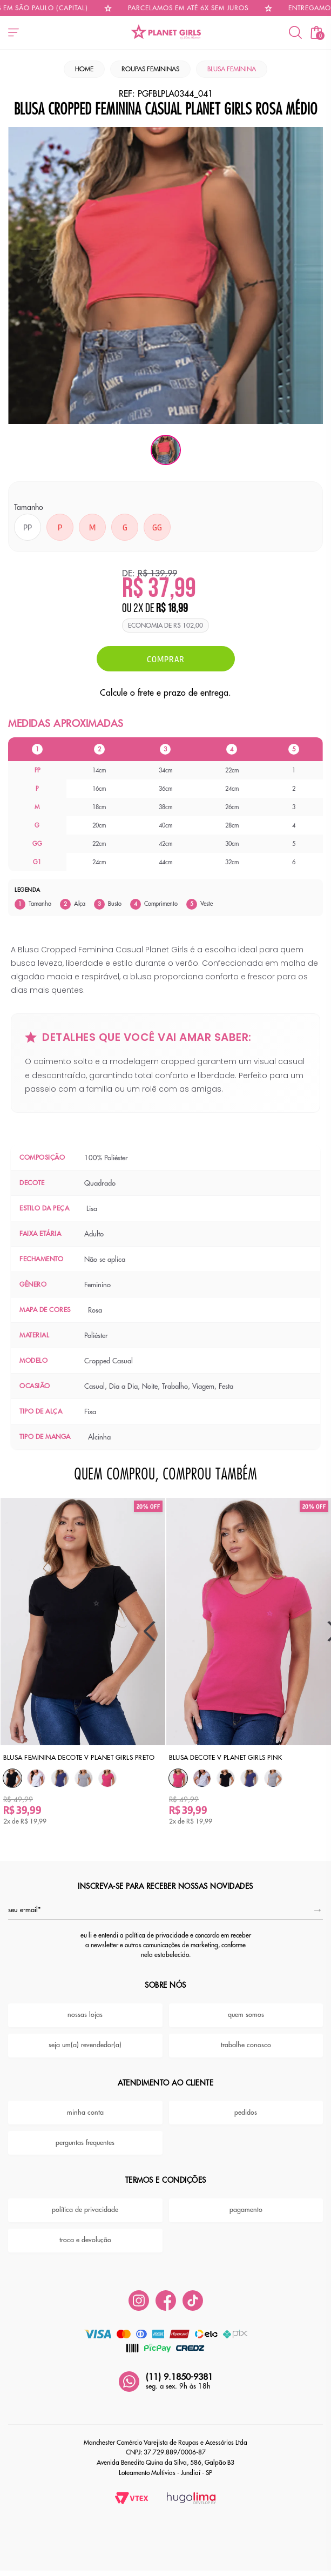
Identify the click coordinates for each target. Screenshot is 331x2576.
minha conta (85, 2103)
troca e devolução (85, 2231)
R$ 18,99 (172, 609)
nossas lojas (85, 2005)
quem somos (246, 2005)
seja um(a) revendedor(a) (85, 2036)
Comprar (166, 659)
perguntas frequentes (85, 2133)
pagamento (245, 2200)
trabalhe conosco (246, 2036)
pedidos (245, 2103)
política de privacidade (85, 2200)
